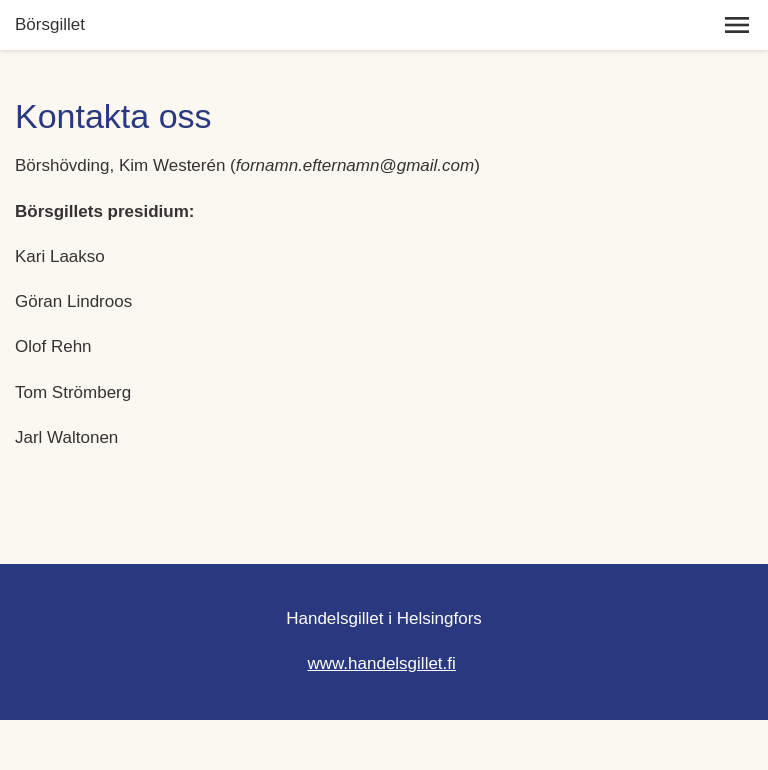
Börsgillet (50, 24)
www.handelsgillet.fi (381, 663)
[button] (737, 25)
